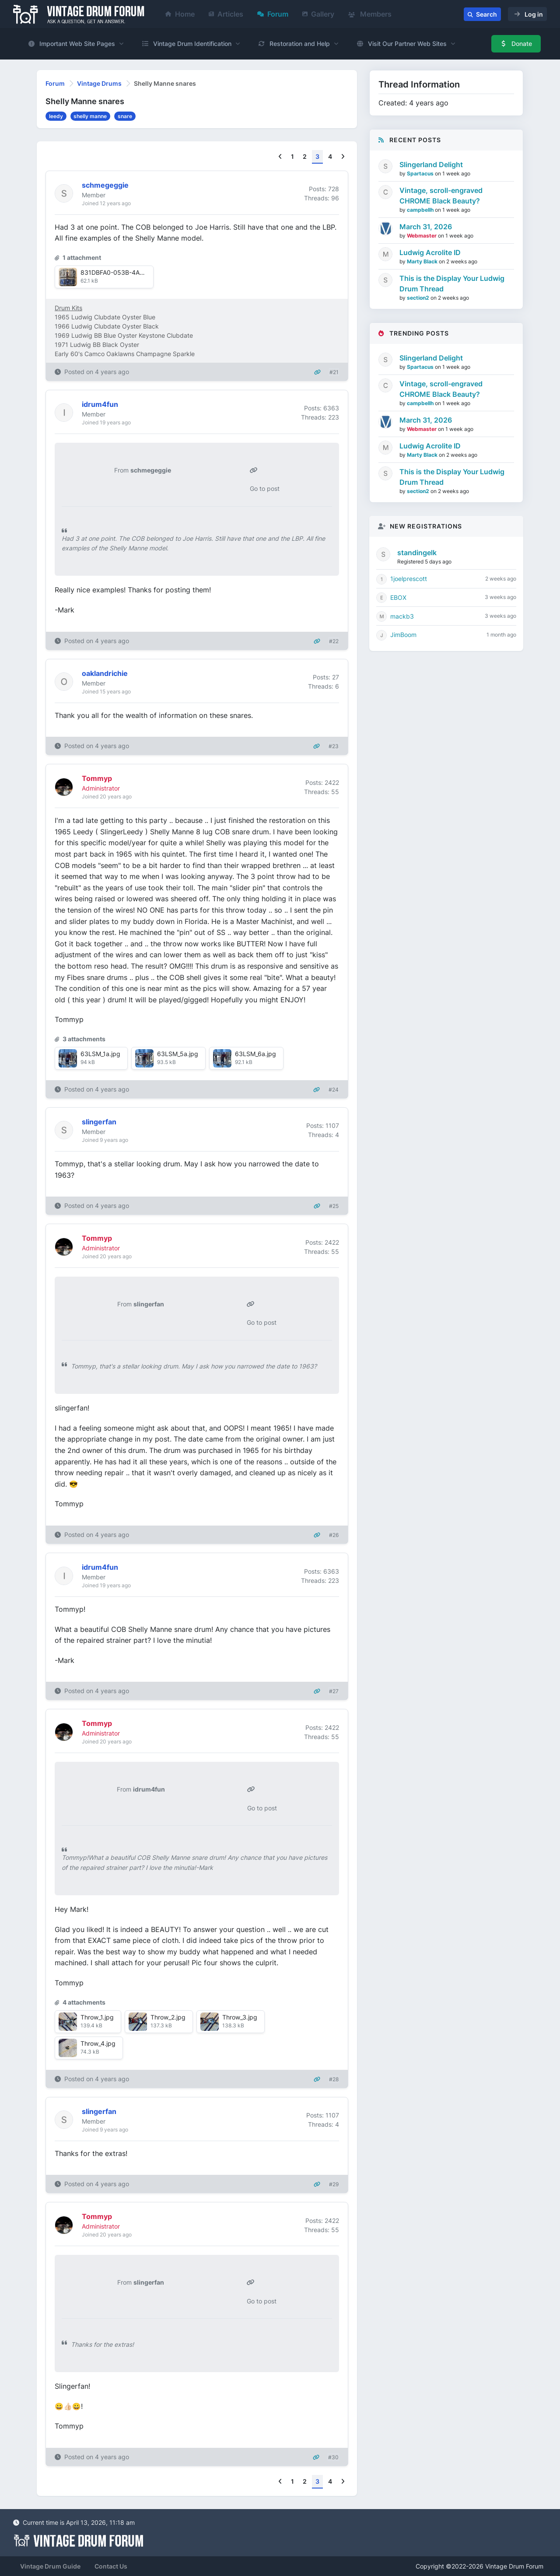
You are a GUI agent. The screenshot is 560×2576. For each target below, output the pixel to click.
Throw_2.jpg (168, 2017)
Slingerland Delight (431, 164)
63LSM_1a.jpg (100, 1053)
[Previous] (280, 157)
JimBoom (403, 634)
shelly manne (90, 116)
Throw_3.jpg (239, 2017)
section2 (418, 297)
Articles (226, 14)
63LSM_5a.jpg (177, 1053)
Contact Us (110, 2566)
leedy (56, 116)
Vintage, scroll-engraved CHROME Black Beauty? (441, 195)
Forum (272, 14)
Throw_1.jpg (97, 2017)
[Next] (342, 157)
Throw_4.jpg (98, 2043)
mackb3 (402, 616)
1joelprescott (408, 578)
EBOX (398, 597)
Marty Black (423, 261)
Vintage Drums (99, 83)
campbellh (421, 209)
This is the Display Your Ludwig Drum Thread (451, 283)
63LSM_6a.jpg (255, 1053)
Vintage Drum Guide (50, 2566)
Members (370, 14)
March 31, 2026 (425, 226)
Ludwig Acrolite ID (430, 252)
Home (180, 14)
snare (125, 116)
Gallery (318, 14)
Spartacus (421, 173)
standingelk (417, 552)
